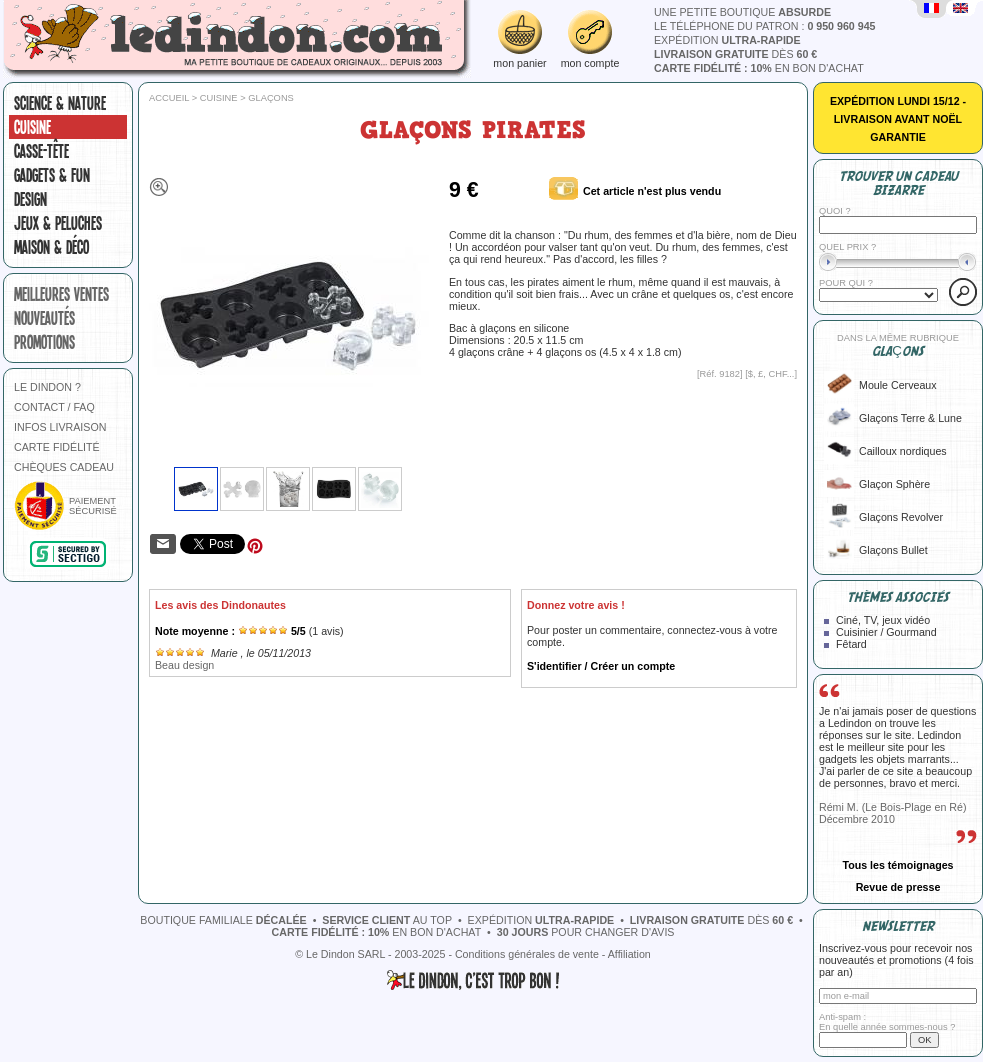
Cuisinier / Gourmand (886, 632)
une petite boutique (742, 12)
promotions (44, 342)
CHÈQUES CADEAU (64, 467)
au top (387, 920)
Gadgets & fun (52, 175)
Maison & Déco (51, 247)
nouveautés (44, 318)
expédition (727, 40)
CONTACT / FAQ (54, 407)
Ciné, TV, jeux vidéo (883, 620)
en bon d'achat (759, 68)
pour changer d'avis (586, 932)
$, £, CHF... (771, 374)
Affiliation (629, 954)
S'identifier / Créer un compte (601, 666)
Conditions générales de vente (527, 954)
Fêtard (851, 644)
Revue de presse (898, 887)
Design (30, 199)
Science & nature (60, 103)
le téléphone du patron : (765, 26)
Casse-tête (41, 151)
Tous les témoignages (897, 865)
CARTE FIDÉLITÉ (57, 447)
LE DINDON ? (47, 387)
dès (735, 54)
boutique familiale (223, 920)
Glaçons (271, 98)
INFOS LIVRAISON (60, 427)
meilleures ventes (61, 294)
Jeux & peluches (58, 223)
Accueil (169, 98)
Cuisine (32, 127)
